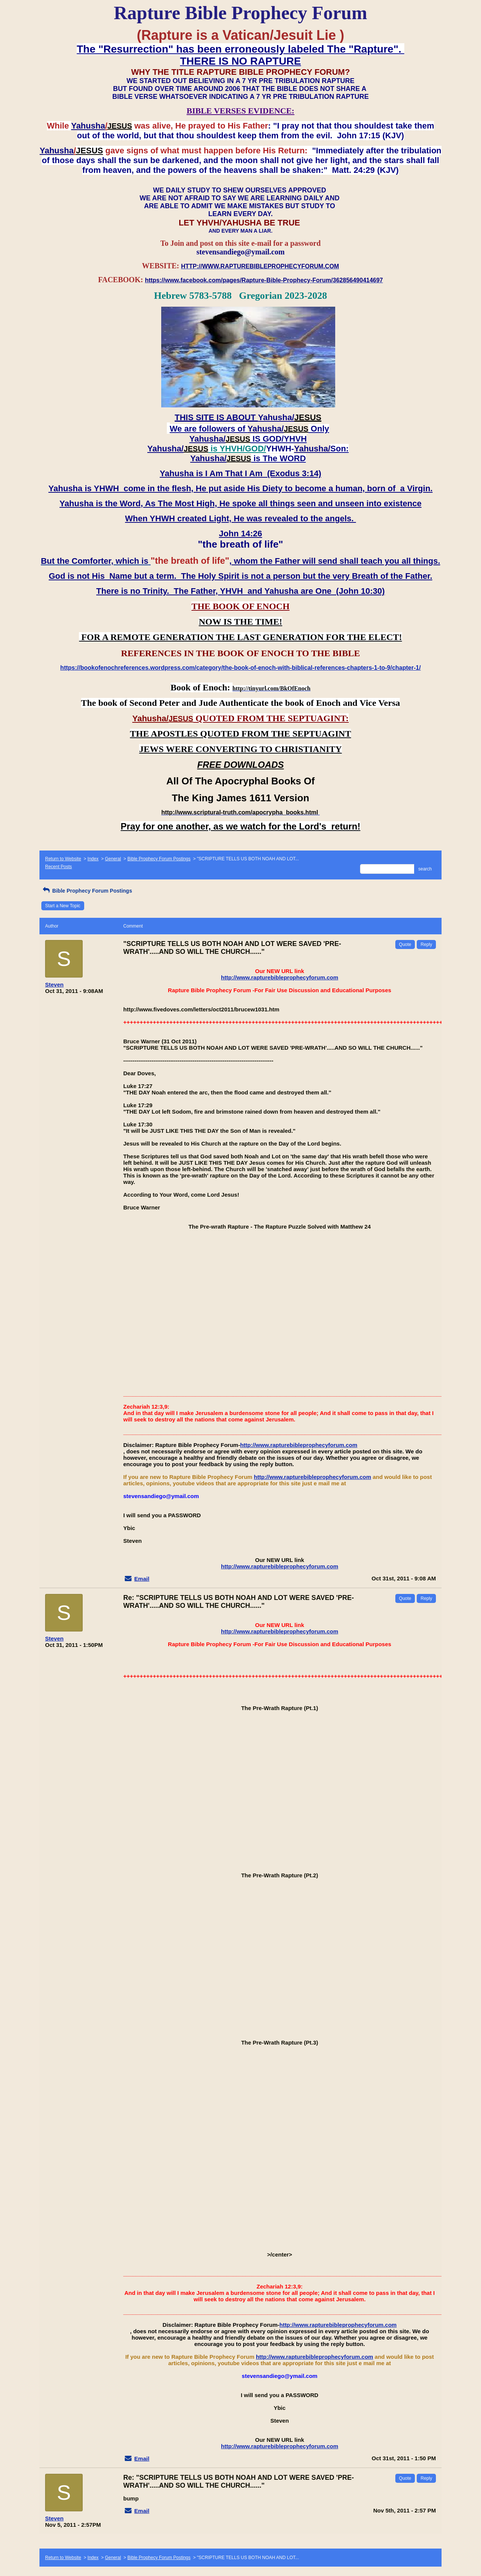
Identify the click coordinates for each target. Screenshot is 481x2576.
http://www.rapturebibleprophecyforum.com (279, 977)
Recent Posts (58, 866)
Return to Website (63, 858)
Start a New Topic (62, 905)
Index (93, 858)
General (113, 858)
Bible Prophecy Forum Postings (159, 858)
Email (141, 1579)
